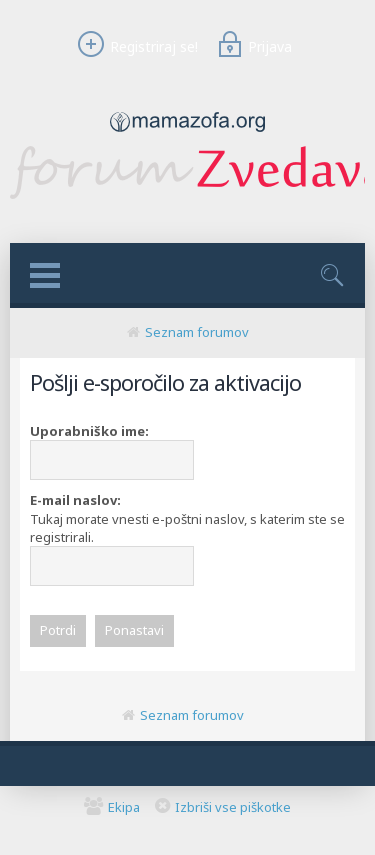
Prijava (252, 46)
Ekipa (124, 807)
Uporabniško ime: (89, 431)
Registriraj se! (135, 46)
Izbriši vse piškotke (233, 807)
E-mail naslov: (75, 500)
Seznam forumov (197, 332)
